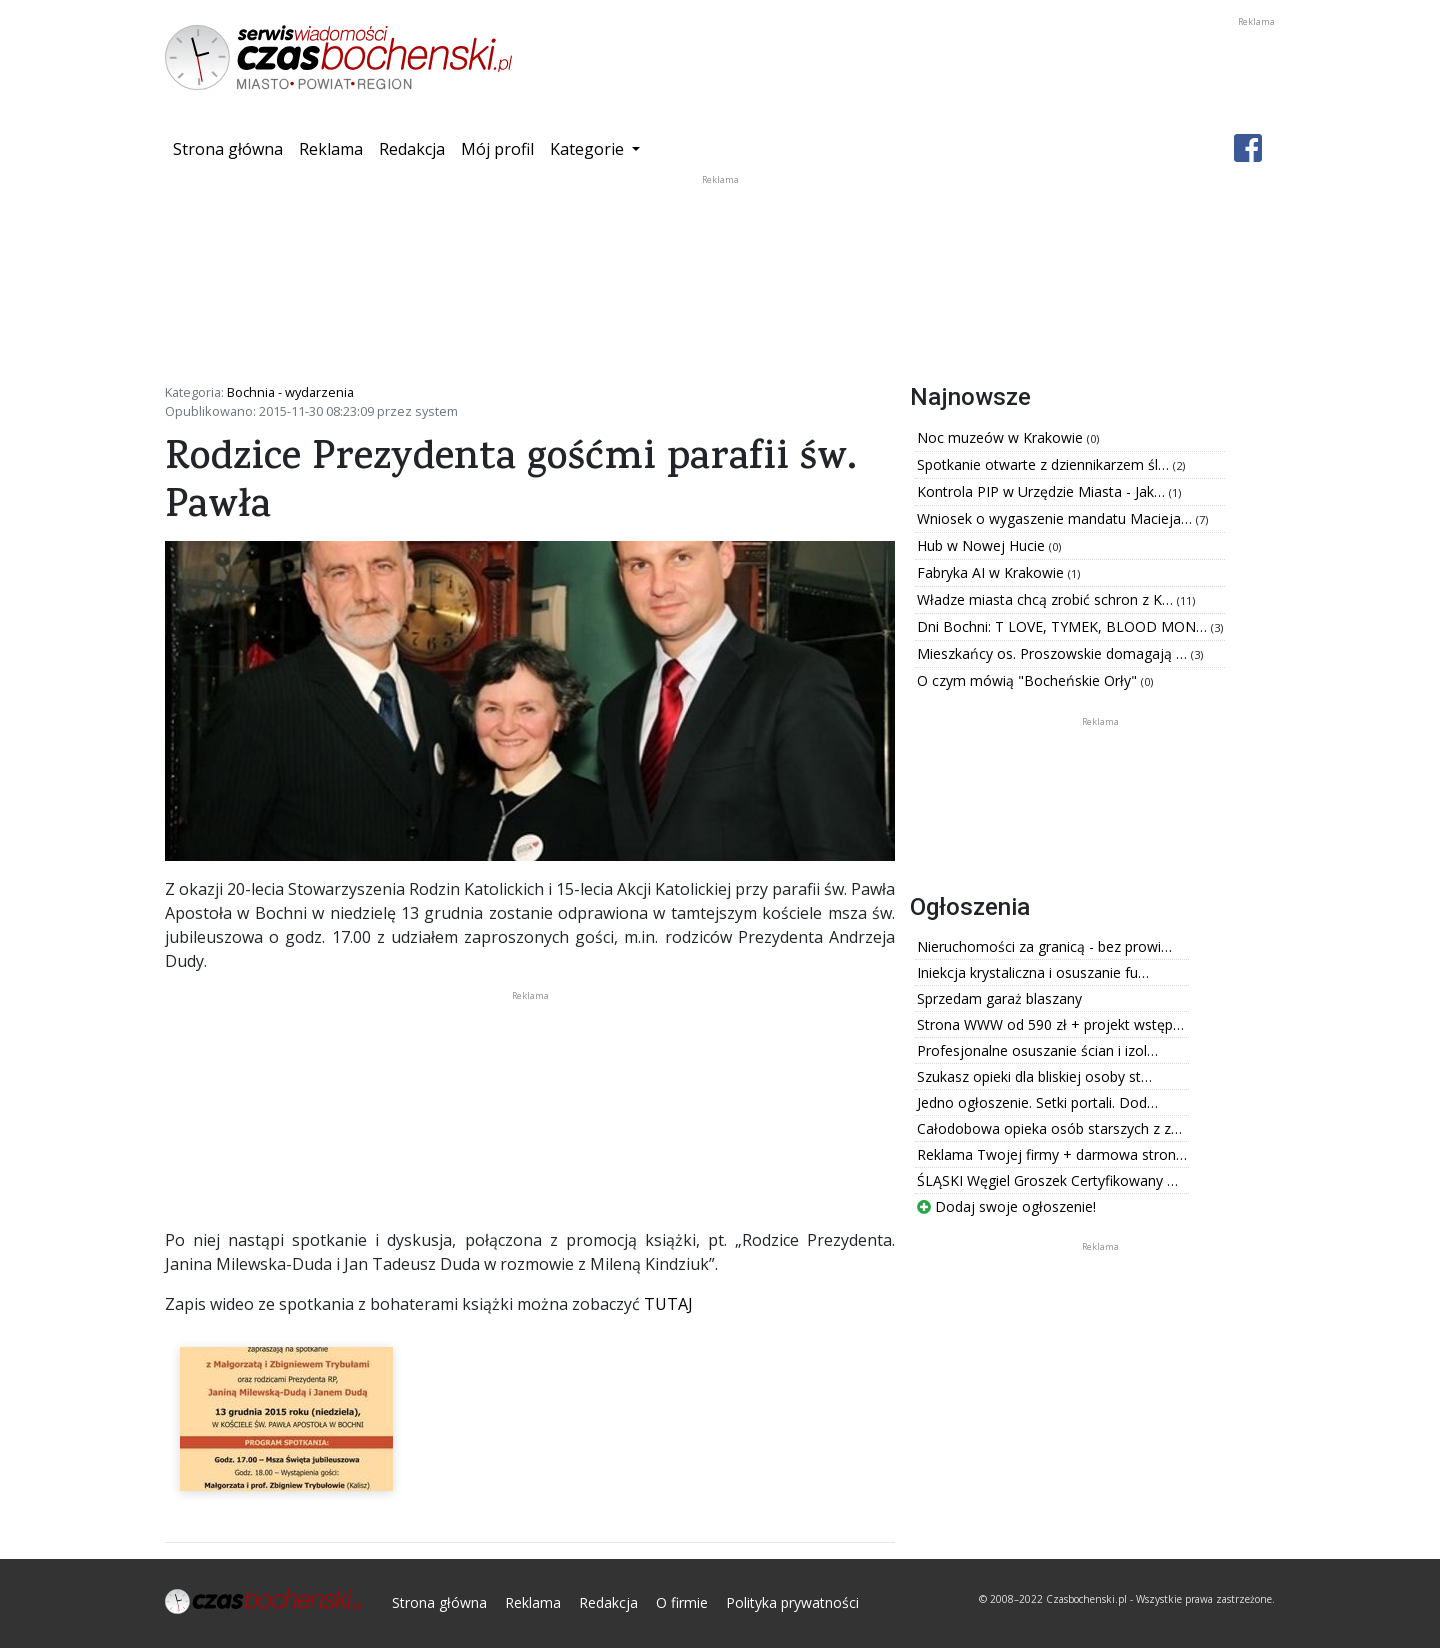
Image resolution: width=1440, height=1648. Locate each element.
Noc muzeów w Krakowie (1002, 437)
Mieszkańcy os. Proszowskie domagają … (1054, 653)
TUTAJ (668, 1304)
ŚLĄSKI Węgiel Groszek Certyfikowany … (1047, 1180)
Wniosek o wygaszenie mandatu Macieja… (1056, 518)
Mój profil (497, 149)
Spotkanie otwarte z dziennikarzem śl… (1045, 464)
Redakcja (412, 149)
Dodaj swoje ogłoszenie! (1006, 1206)
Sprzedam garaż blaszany (999, 998)
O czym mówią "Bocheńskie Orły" (1029, 680)
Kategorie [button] (589, 149)
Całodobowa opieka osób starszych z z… (1049, 1128)
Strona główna (232, 148)
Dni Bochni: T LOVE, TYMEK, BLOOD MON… (1064, 626)
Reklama (331, 149)
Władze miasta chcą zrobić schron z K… (1047, 599)
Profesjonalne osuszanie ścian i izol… (1037, 1050)
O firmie (682, 1602)
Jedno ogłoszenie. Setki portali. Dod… (1037, 1102)
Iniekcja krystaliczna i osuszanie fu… (1033, 972)
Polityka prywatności (792, 1602)
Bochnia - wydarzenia (290, 392)
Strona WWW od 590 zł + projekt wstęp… (1050, 1024)
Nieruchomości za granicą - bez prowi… (1044, 946)
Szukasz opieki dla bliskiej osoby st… (1034, 1076)
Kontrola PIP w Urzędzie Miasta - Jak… (1043, 491)
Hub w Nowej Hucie (983, 545)
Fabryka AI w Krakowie (992, 572)
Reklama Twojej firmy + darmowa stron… (1052, 1154)
